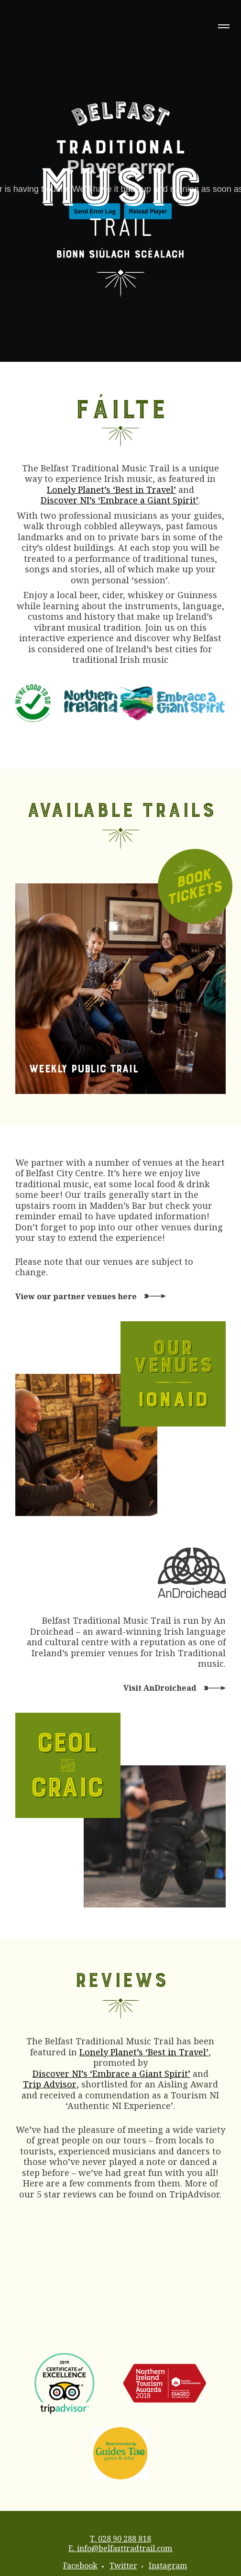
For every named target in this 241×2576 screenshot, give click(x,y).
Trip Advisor (50, 2084)
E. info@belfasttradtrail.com (120, 2548)
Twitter (123, 2565)
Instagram (168, 2565)
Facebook (80, 2565)
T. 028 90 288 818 (120, 2538)
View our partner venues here (76, 1296)
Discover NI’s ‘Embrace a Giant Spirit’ (119, 500)
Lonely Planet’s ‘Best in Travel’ (111, 489)
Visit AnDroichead (160, 1688)
